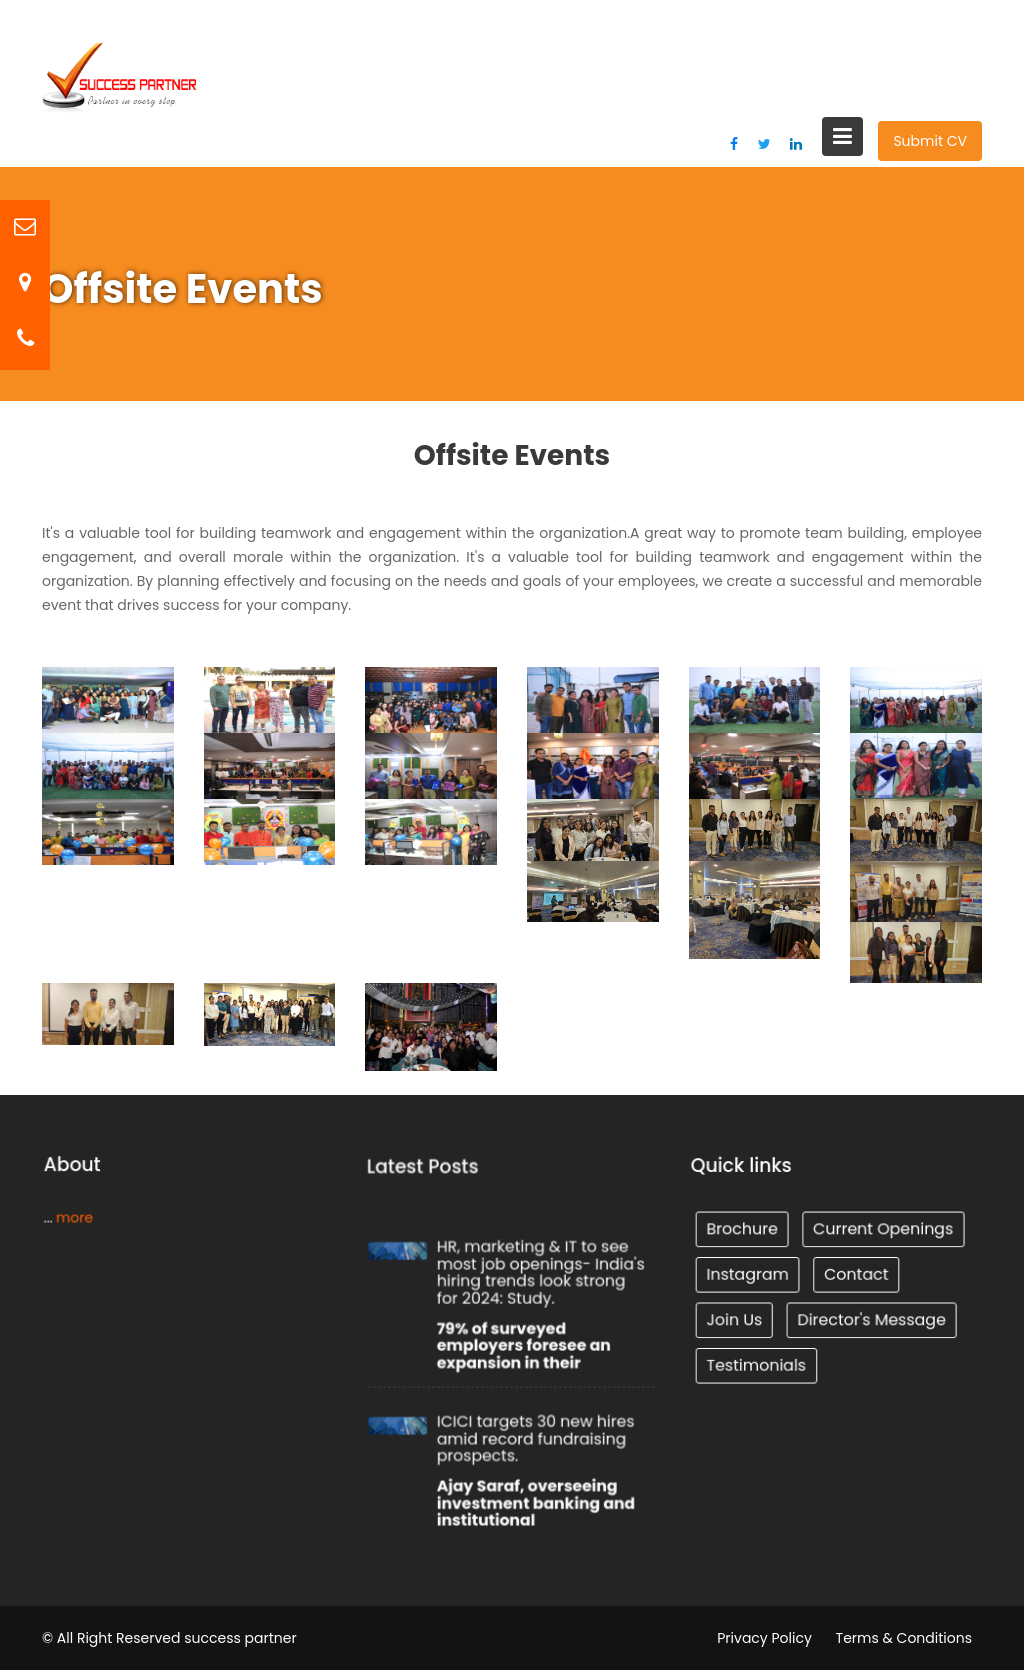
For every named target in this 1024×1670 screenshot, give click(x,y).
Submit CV (930, 141)
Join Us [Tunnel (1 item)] (737, 1318)
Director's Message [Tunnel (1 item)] (870, 1318)
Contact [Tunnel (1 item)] (855, 1274)
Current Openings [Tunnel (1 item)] (881, 1230)
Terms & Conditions (904, 1638)
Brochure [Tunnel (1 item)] (744, 1230)
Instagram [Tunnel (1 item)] (750, 1274)
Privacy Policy (764, 1638)
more (76, 1216)
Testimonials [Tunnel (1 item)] (758, 1362)
